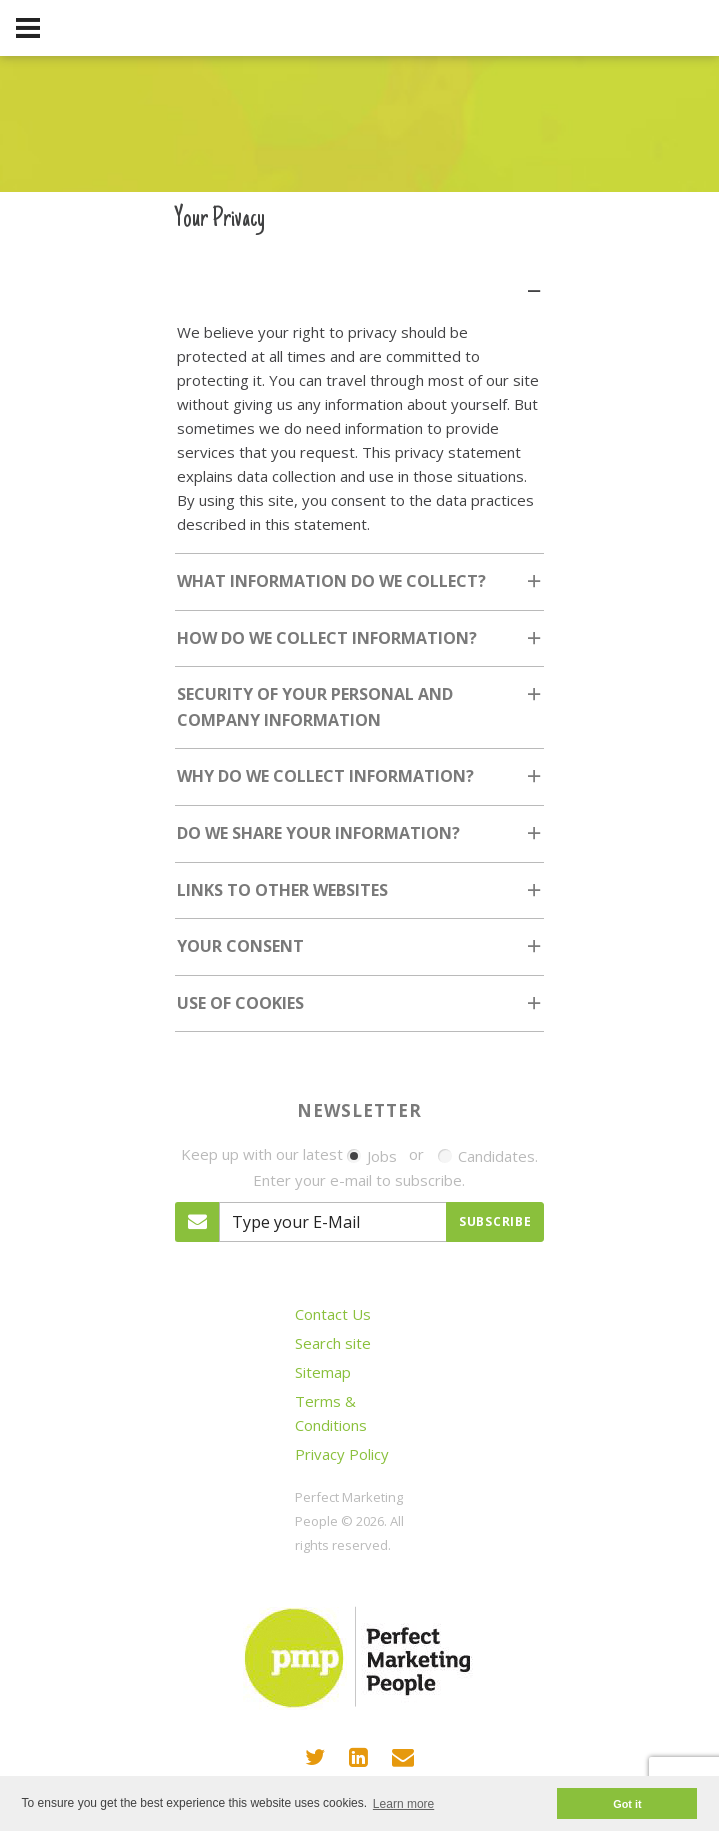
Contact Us (333, 1314)
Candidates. (488, 1156)
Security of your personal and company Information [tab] (361, 713)
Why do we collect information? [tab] (361, 782)
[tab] (360, 279)
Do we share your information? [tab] (361, 839)
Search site (333, 1343)
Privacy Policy (342, 1454)
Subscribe (495, 1221)
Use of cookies (240, 1003)
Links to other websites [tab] (361, 896)
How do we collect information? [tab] (361, 644)
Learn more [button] (403, 1804)
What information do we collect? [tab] (361, 587)
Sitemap (323, 1372)
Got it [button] (627, 1804)
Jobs (372, 1156)
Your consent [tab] (361, 952)
